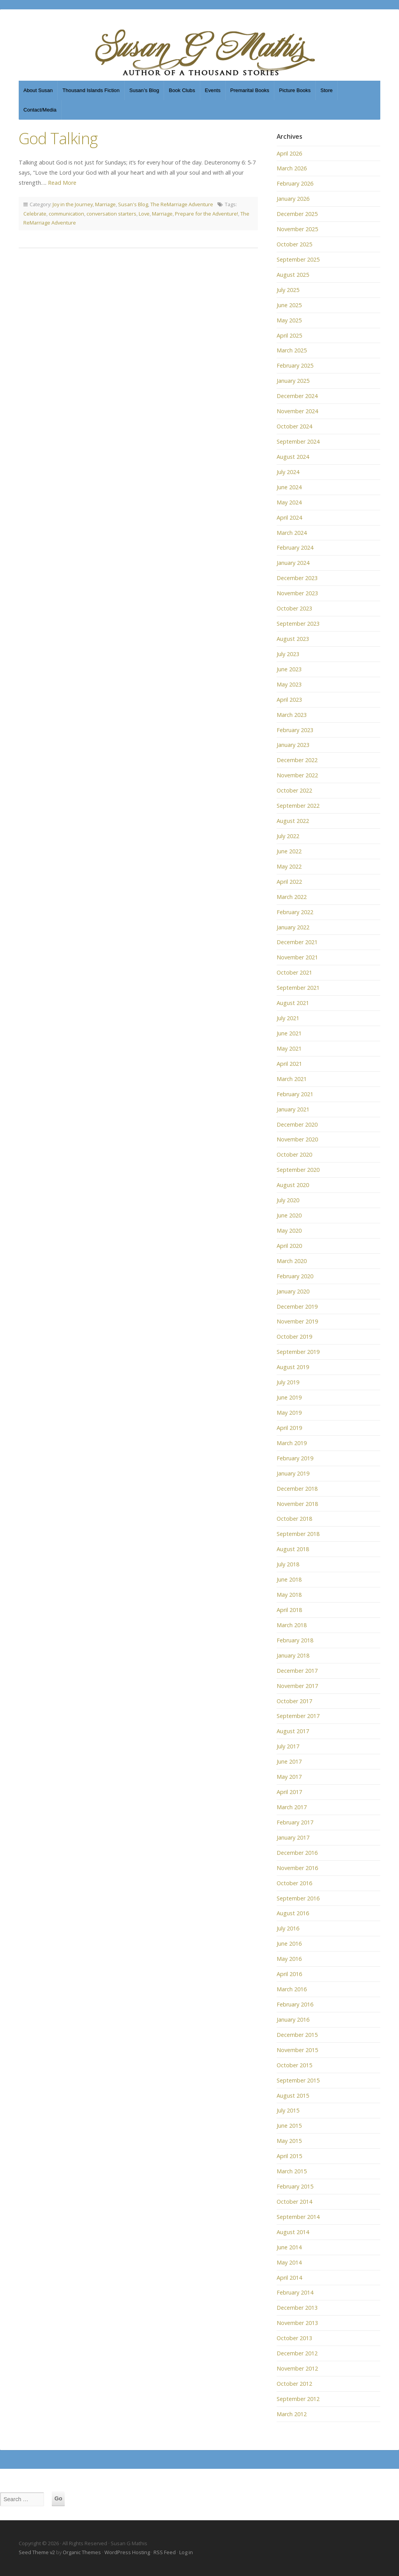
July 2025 (288, 290)
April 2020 (289, 1245)
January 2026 (293, 198)
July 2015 (288, 2110)
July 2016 (288, 1928)
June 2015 (289, 2125)
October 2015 (294, 2065)
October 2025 (294, 244)
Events (213, 90)
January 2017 (293, 1837)
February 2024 (295, 547)
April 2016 (289, 1974)
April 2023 (289, 699)
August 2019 (293, 1367)
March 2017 (292, 1807)
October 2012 (294, 2383)
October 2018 (294, 1518)
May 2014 (289, 2262)
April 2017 (289, 1792)
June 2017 (289, 1761)
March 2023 (292, 714)
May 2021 (289, 1048)
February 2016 (295, 2004)
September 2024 (298, 441)
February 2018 (295, 1640)
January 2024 (293, 562)
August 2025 (293, 274)
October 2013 (294, 2338)
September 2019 (298, 1351)
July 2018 (288, 1564)
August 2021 (293, 1003)
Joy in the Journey (73, 204)
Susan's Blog (133, 204)
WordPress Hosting (127, 2552)
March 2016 (292, 1989)
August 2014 (293, 2232)
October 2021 (294, 972)
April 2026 (289, 153)
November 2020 (297, 1139)
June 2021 (289, 1033)
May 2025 (289, 320)
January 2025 (293, 380)
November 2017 (297, 1686)
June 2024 (289, 487)
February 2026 (295, 183)
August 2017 (293, 1731)
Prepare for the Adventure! (206, 213)
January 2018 (293, 1655)
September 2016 (298, 1898)
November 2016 (297, 1868)
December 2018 (297, 1488)
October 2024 (294, 426)
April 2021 (289, 1063)
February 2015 (295, 2186)
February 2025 (295, 365)
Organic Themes (82, 2552)
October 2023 (294, 608)
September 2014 (298, 2216)
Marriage (105, 204)
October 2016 (294, 1883)
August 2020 (293, 1185)
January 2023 (293, 744)
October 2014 (294, 2201)
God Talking (58, 138)
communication (66, 213)
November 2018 (297, 1503)
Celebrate (34, 213)
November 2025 (297, 229)
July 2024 (288, 472)
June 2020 (289, 1215)
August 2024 (293, 456)
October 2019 (294, 1336)
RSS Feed (165, 2552)
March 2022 (292, 897)
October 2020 (294, 1154)
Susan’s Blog (144, 90)
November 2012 (297, 2368)
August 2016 (293, 1913)
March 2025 (292, 350)
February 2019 (295, 1458)
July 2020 (288, 1200)
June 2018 (289, 1579)
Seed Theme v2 (37, 2552)
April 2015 (289, 2156)
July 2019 (288, 1382)
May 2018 (289, 1594)
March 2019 (292, 1443)
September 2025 (298, 259)
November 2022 (297, 775)
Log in (186, 2552)
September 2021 (298, 987)
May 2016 (289, 1958)
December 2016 (297, 1852)
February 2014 (295, 2292)
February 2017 (295, 1822)
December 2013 (297, 2307)
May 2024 (289, 502)
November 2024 (297, 411)
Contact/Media (39, 110)
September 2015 (298, 2080)
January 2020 (293, 1291)
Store (326, 90)
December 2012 (297, 2353)
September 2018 (298, 1533)
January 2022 (293, 927)
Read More (62, 182)
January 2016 (293, 2019)
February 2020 (295, 1276)
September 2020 (298, 1169)
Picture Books (295, 90)
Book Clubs (182, 90)
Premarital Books (249, 90)
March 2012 (292, 2414)
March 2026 (292, 168)
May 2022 (289, 866)
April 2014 (289, 2277)
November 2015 (297, 2050)
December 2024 (297, 396)
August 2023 (293, 638)
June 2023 (289, 669)
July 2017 (288, 1746)
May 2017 (289, 1776)
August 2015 (293, 2095)
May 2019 (289, 1412)
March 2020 (292, 1261)
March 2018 (292, 1625)
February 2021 (295, 1094)
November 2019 (297, 1321)
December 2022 (297, 760)
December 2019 (297, 1306)
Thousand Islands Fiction (90, 90)
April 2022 (289, 881)
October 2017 (294, 1701)
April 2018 (289, 1610)
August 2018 (293, 1549)
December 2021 (297, 942)
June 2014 (289, 2247)
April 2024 (289, 517)
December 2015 (297, 2034)
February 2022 (295, 912)
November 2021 (297, 957)
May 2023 (289, 684)
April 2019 (289, 1427)
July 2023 (288, 654)
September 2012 (298, 2399)
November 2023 (297, 593)
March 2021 (292, 1079)
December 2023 (297, 578)
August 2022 (293, 820)
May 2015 (289, 2140)
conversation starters (111, 213)
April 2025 (289, 335)
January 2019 (293, 1473)
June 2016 (289, 1943)
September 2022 (298, 805)
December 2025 (297, 214)
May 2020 (289, 1230)
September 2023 (298, 623)
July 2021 (288, 1018)
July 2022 (288, 836)
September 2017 (298, 1716)
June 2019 (289, 1397)
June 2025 (289, 305)
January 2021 (293, 1109)
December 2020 (297, 1124)
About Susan (38, 90)
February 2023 (295, 730)
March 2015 (292, 2171)
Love (144, 213)
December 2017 (297, 1670)
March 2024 (292, 532)
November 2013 (297, 2323)
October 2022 (294, 790)
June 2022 (289, 851)
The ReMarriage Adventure (181, 204)
